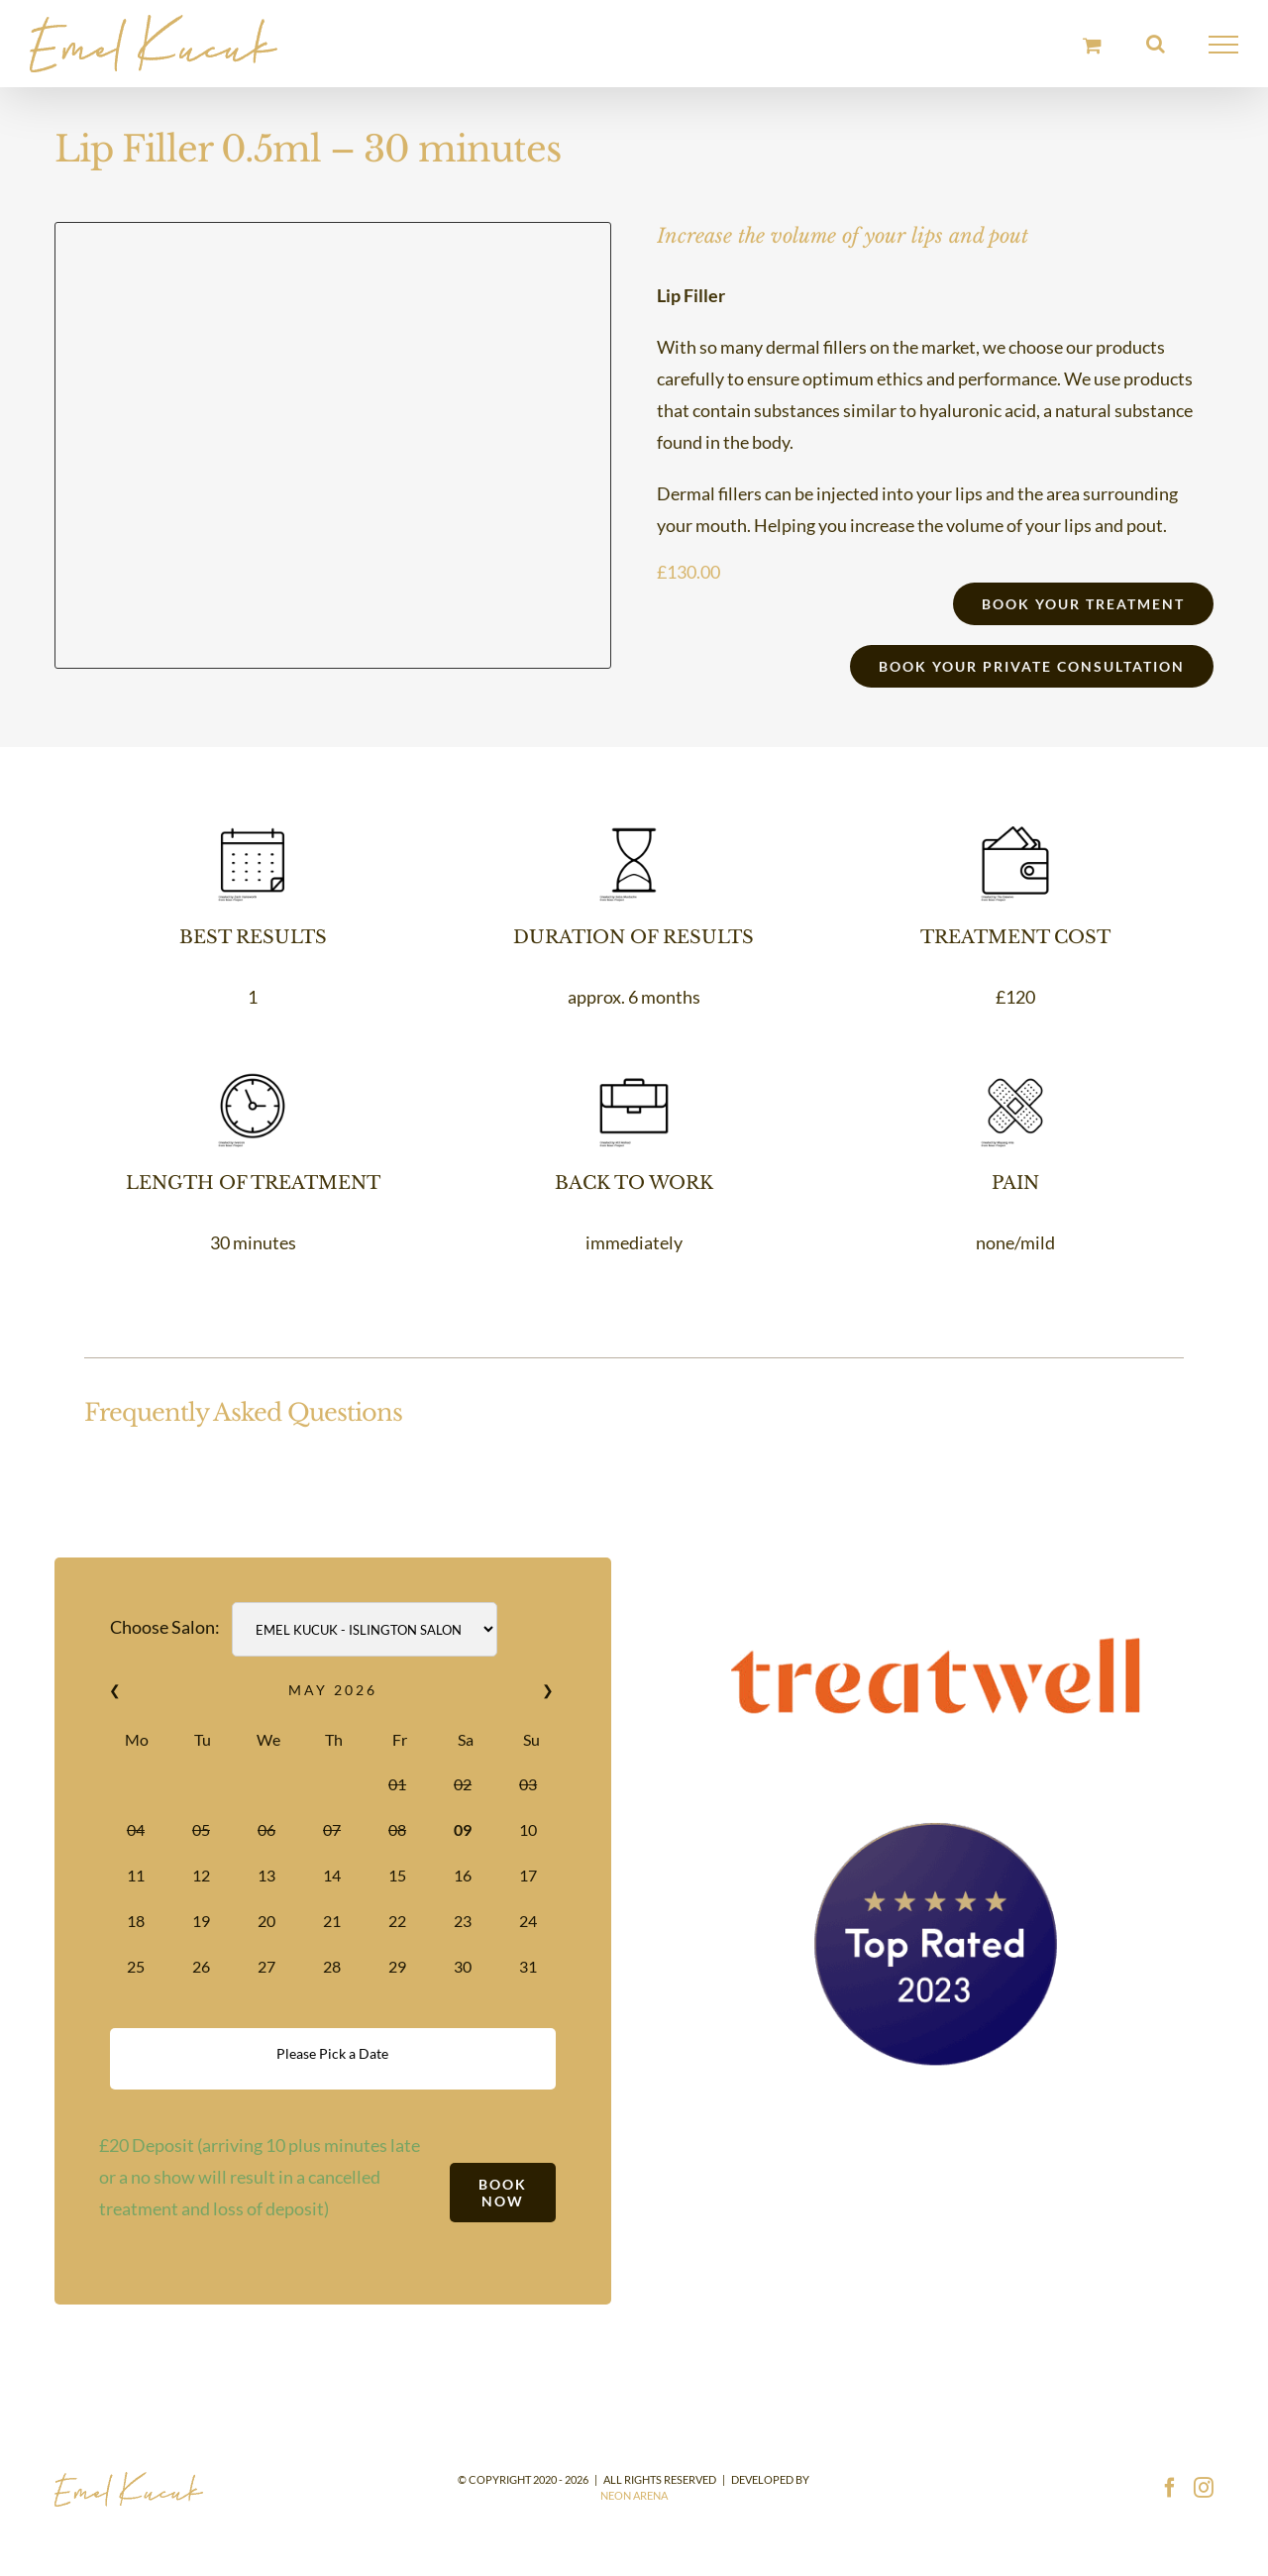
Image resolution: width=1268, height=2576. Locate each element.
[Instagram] (1204, 2488)
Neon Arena (634, 2495)
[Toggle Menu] (1224, 45)
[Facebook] (1170, 2488)
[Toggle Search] (1155, 44)
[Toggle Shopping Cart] (1092, 45)
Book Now (502, 2192)
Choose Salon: (165, 1627)
